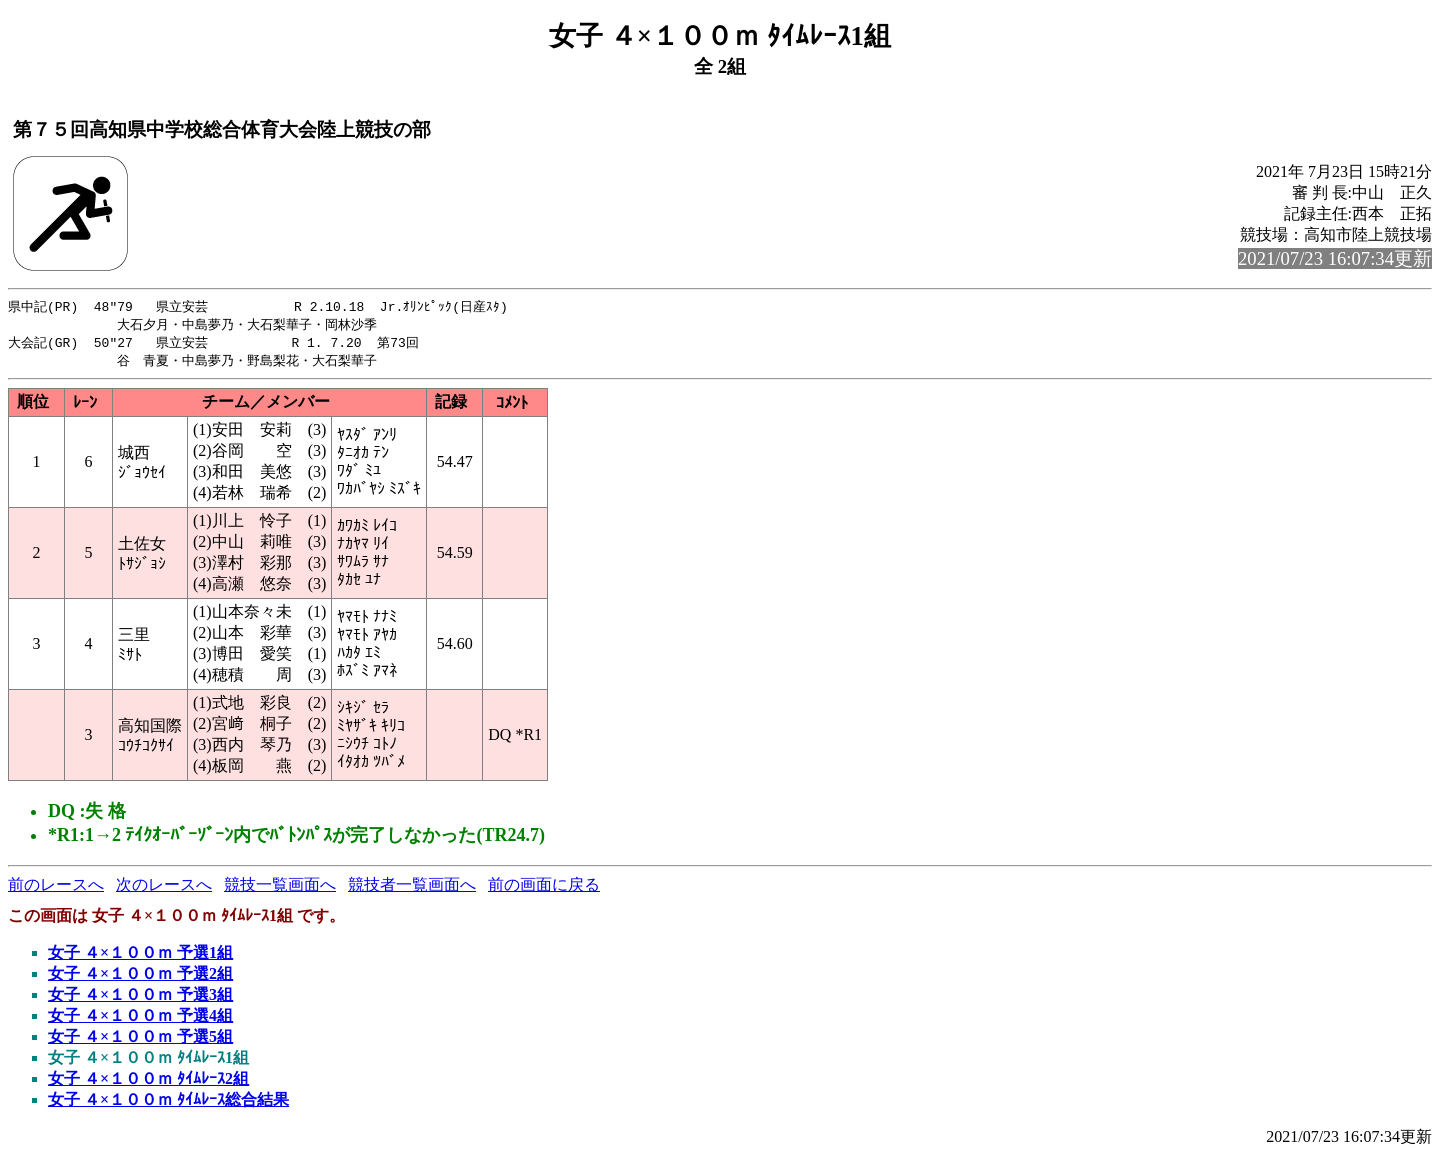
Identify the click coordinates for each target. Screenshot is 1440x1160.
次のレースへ (164, 888)
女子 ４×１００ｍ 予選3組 (140, 998)
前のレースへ (56, 888)
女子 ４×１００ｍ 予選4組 (140, 1019)
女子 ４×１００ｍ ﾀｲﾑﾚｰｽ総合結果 (168, 1103)
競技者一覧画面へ (412, 888)
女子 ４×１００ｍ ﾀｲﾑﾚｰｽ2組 (148, 1082)
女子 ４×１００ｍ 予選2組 (140, 977)
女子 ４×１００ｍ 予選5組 (140, 1040)
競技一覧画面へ (280, 888)
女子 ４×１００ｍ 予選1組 (140, 956)
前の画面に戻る (544, 888)
